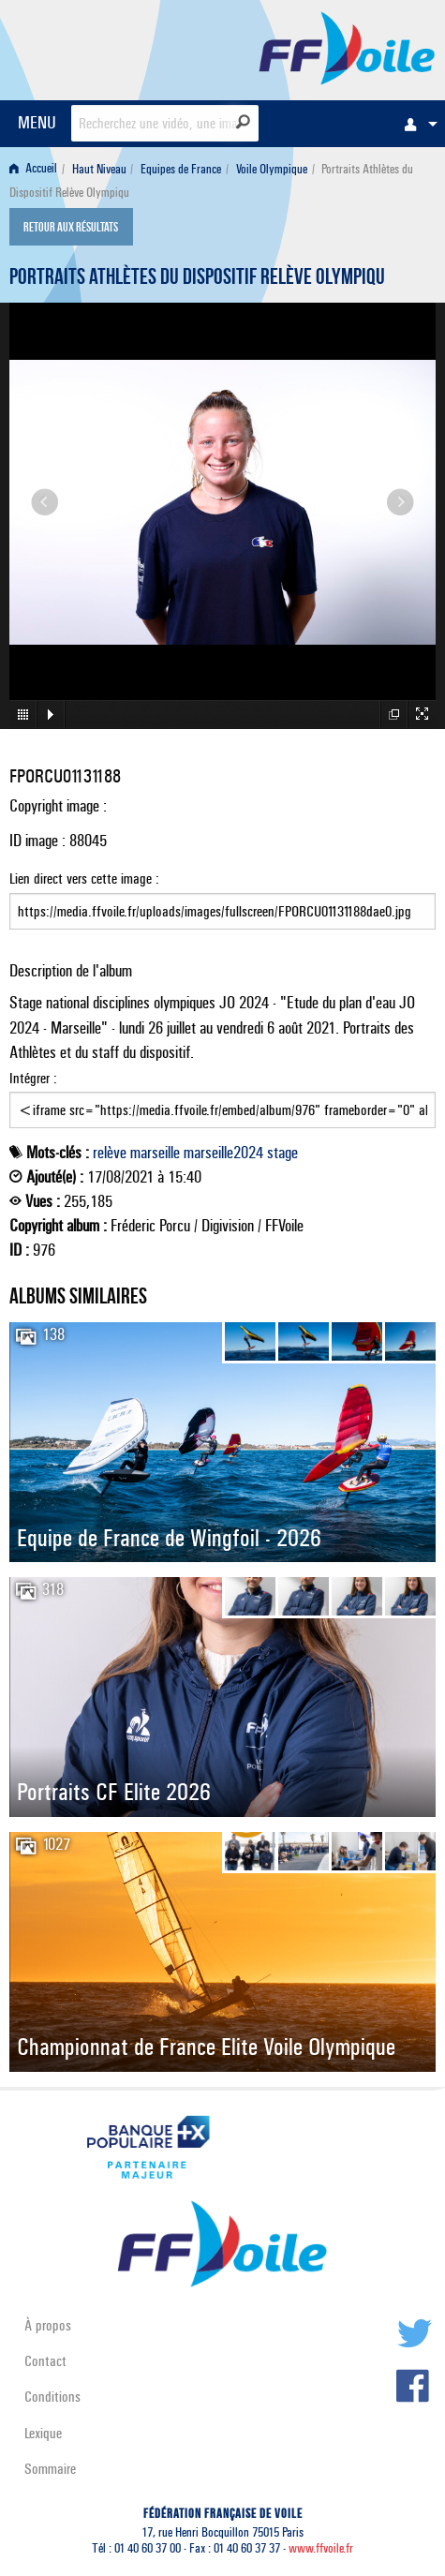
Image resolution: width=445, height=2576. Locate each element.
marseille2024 (223, 1152)
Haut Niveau (99, 169)
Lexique (43, 2433)
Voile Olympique (271, 169)
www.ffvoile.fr (321, 2548)
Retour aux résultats (70, 228)
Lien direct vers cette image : (222, 900)
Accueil (33, 169)
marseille (155, 1152)
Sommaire (50, 2469)
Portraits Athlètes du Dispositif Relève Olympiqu (197, 279)
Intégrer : (222, 1099)
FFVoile (347, 46)
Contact (45, 2361)
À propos (47, 2325)
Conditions (52, 2396)
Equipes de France (181, 169)
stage (282, 1152)
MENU (37, 122)
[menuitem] (416, 123)
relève (109, 1152)
